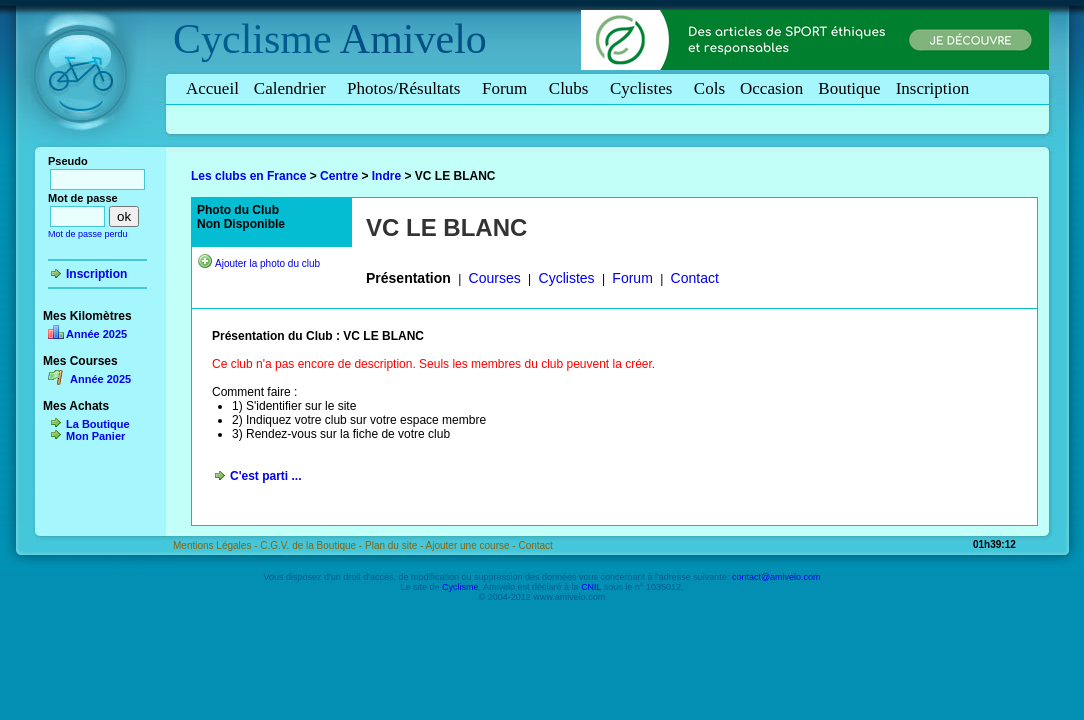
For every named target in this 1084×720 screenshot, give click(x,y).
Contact (695, 278)
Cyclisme (252, 39)
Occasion (771, 88)
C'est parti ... (266, 476)
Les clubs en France (248, 176)
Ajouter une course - (472, 545)
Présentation (408, 278)
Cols (709, 88)
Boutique (849, 88)
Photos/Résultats (407, 88)
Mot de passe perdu (88, 234)
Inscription (933, 88)
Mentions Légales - (216, 545)
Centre (339, 176)
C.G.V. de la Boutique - (312, 545)
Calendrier (293, 88)
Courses (495, 278)
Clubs (572, 88)
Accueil (212, 88)
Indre (386, 176)
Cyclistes (644, 88)
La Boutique (98, 424)
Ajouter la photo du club (267, 263)
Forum (508, 88)
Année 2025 (96, 334)
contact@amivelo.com (776, 577)
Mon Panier (95, 436)
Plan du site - (395, 545)
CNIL (591, 587)
